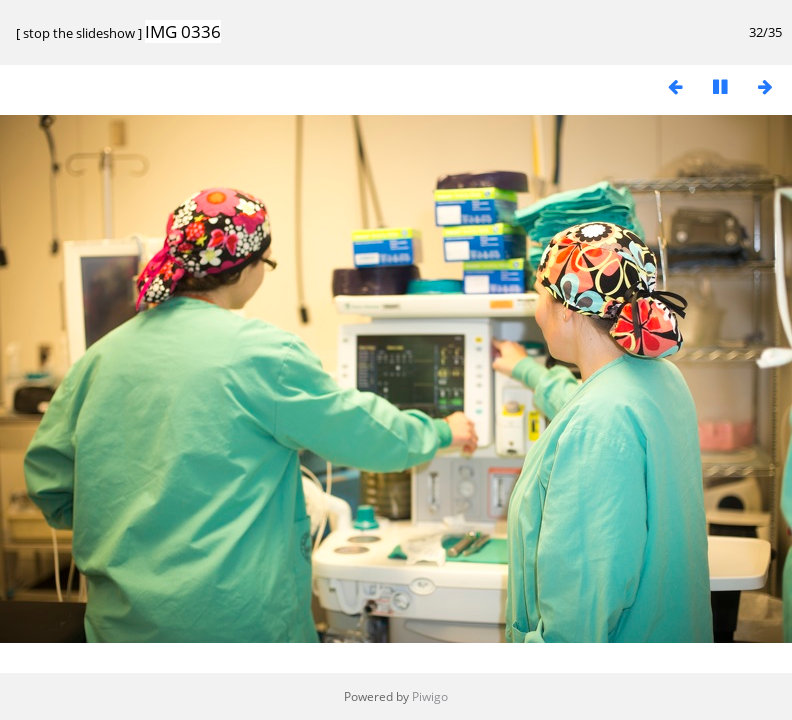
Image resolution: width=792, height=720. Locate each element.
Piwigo (430, 696)
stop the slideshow (79, 33)
